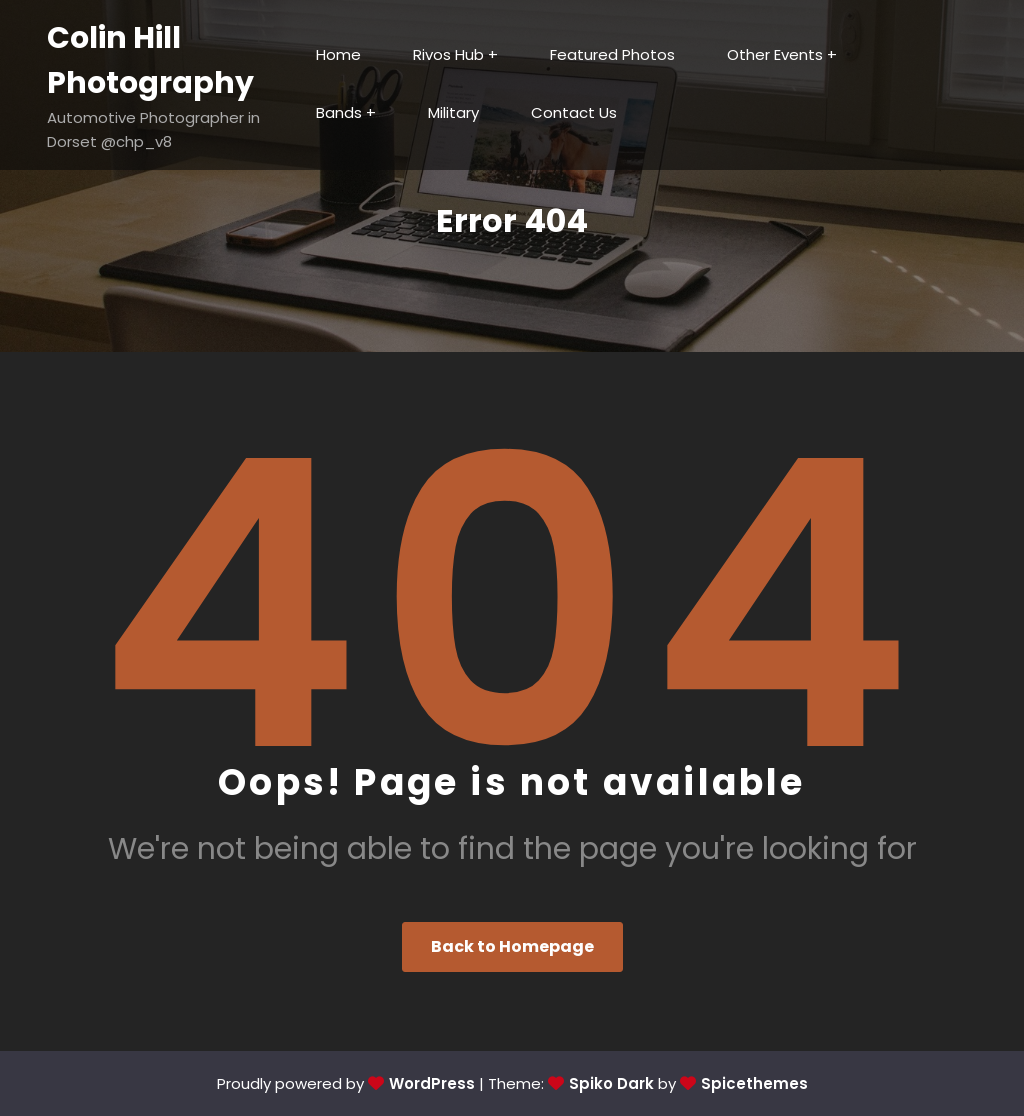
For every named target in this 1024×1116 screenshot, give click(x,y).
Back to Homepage (512, 946)
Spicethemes (754, 1083)
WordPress (432, 1083)
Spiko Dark (611, 1083)
